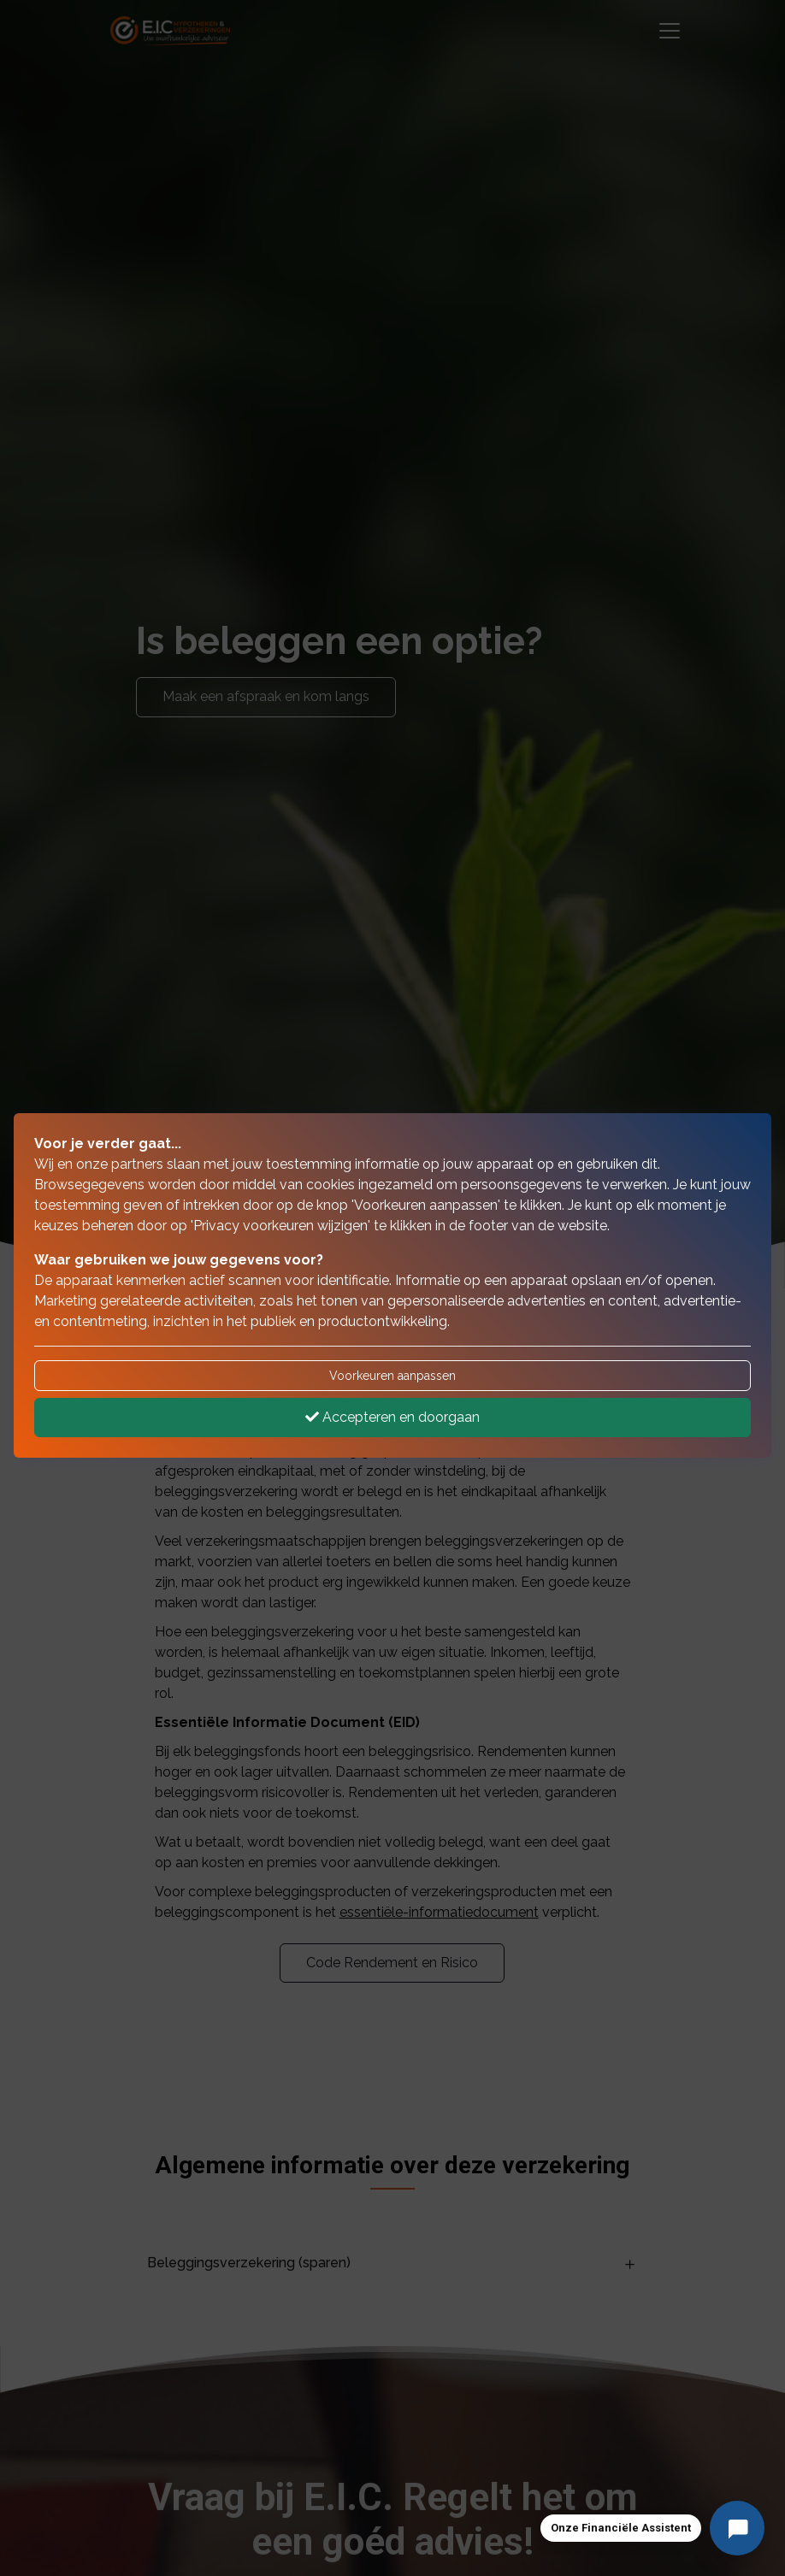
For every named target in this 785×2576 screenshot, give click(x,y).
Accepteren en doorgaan (392, 1417)
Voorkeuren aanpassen (392, 1375)
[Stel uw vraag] (737, 2528)
